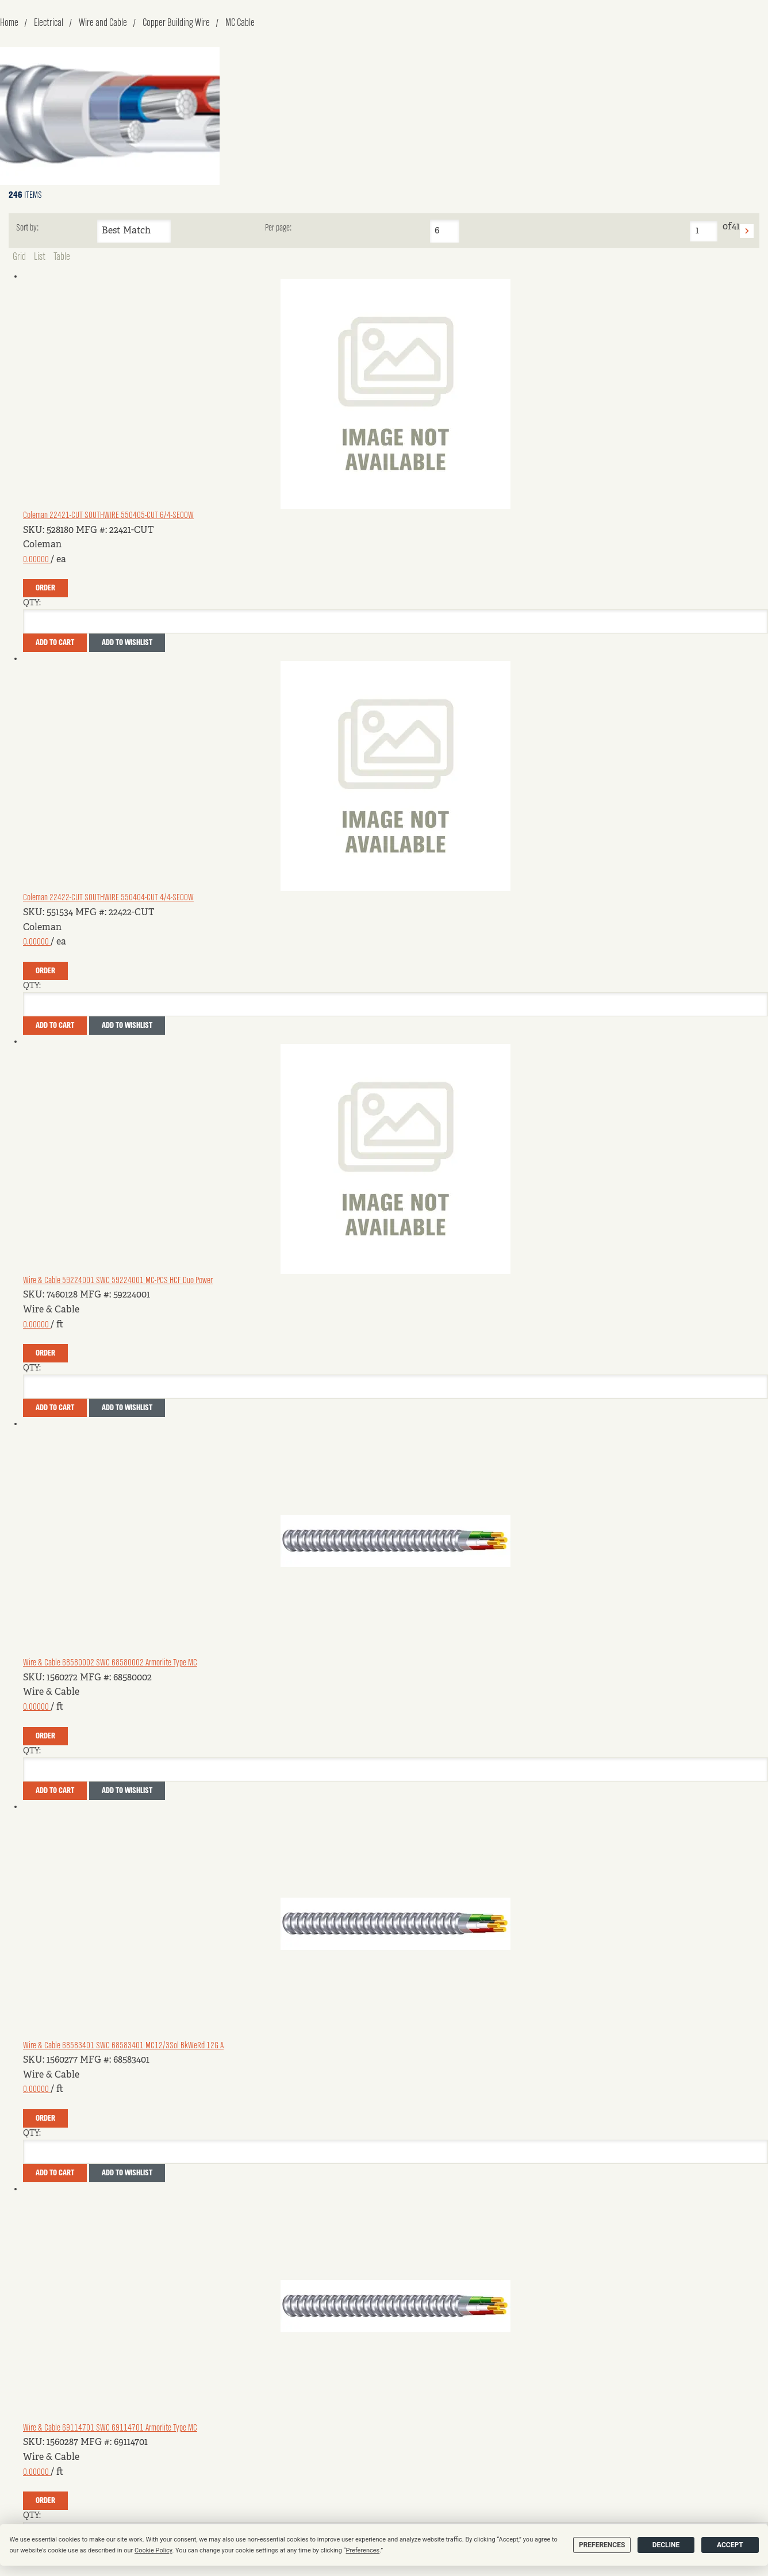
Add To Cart (55, 643)
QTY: (32, 603)
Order (45, 588)
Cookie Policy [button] (153, 2550)
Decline (666, 2545)
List (39, 257)
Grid (19, 257)
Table (61, 257)
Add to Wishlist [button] (127, 643)
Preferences (602, 2545)
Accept (730, 2545)
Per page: (278, 228)
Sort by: (27, 228)
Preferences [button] (363, 2550)
